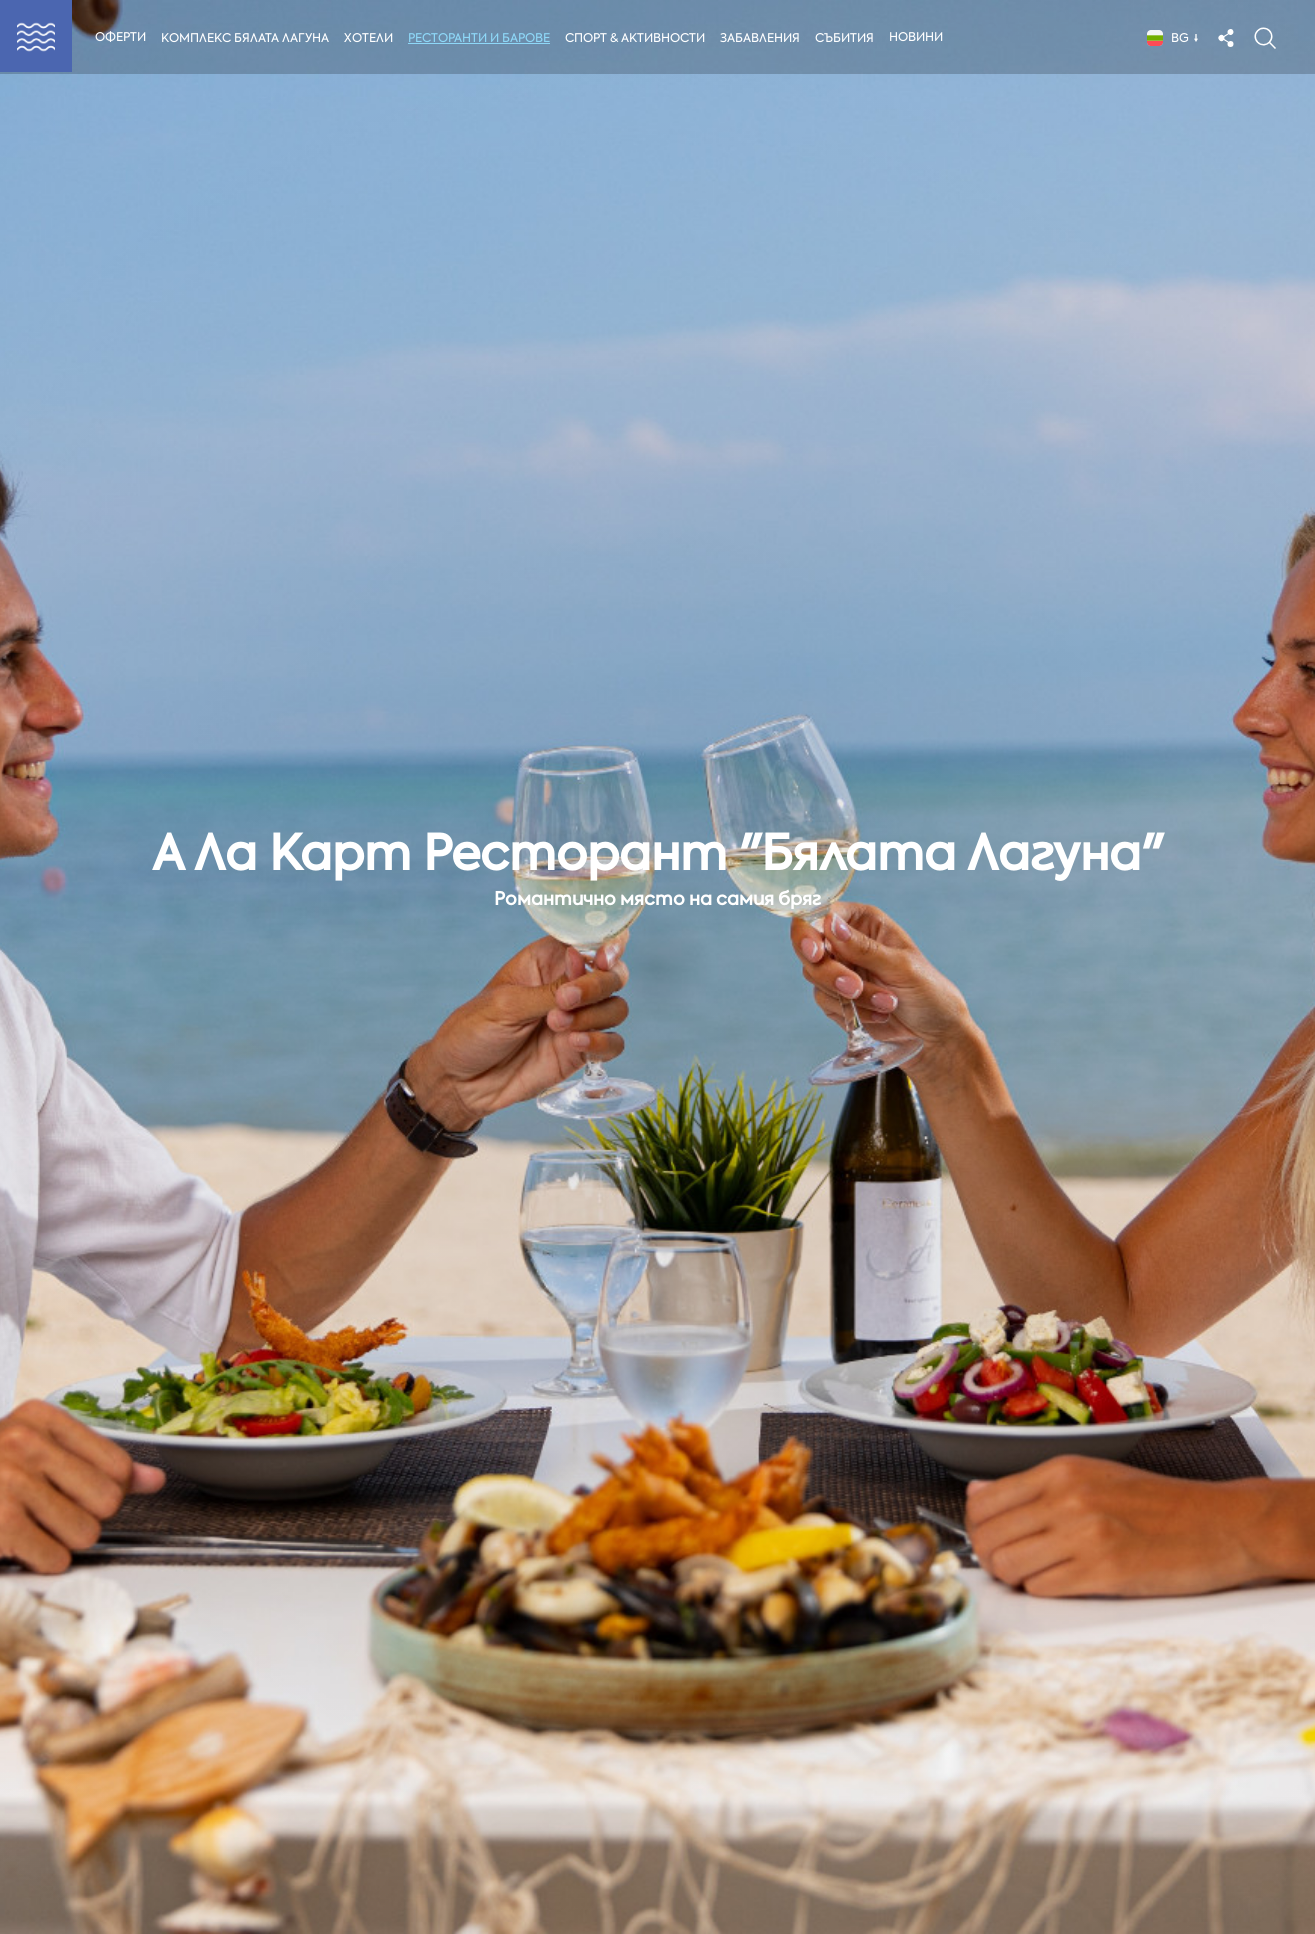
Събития (850, 38)
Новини (922, 37)
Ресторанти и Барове (481, 38)
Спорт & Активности (639, 38)
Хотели (370, 38)
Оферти (120, 37)
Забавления (765, 38)
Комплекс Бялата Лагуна (245, 38)
